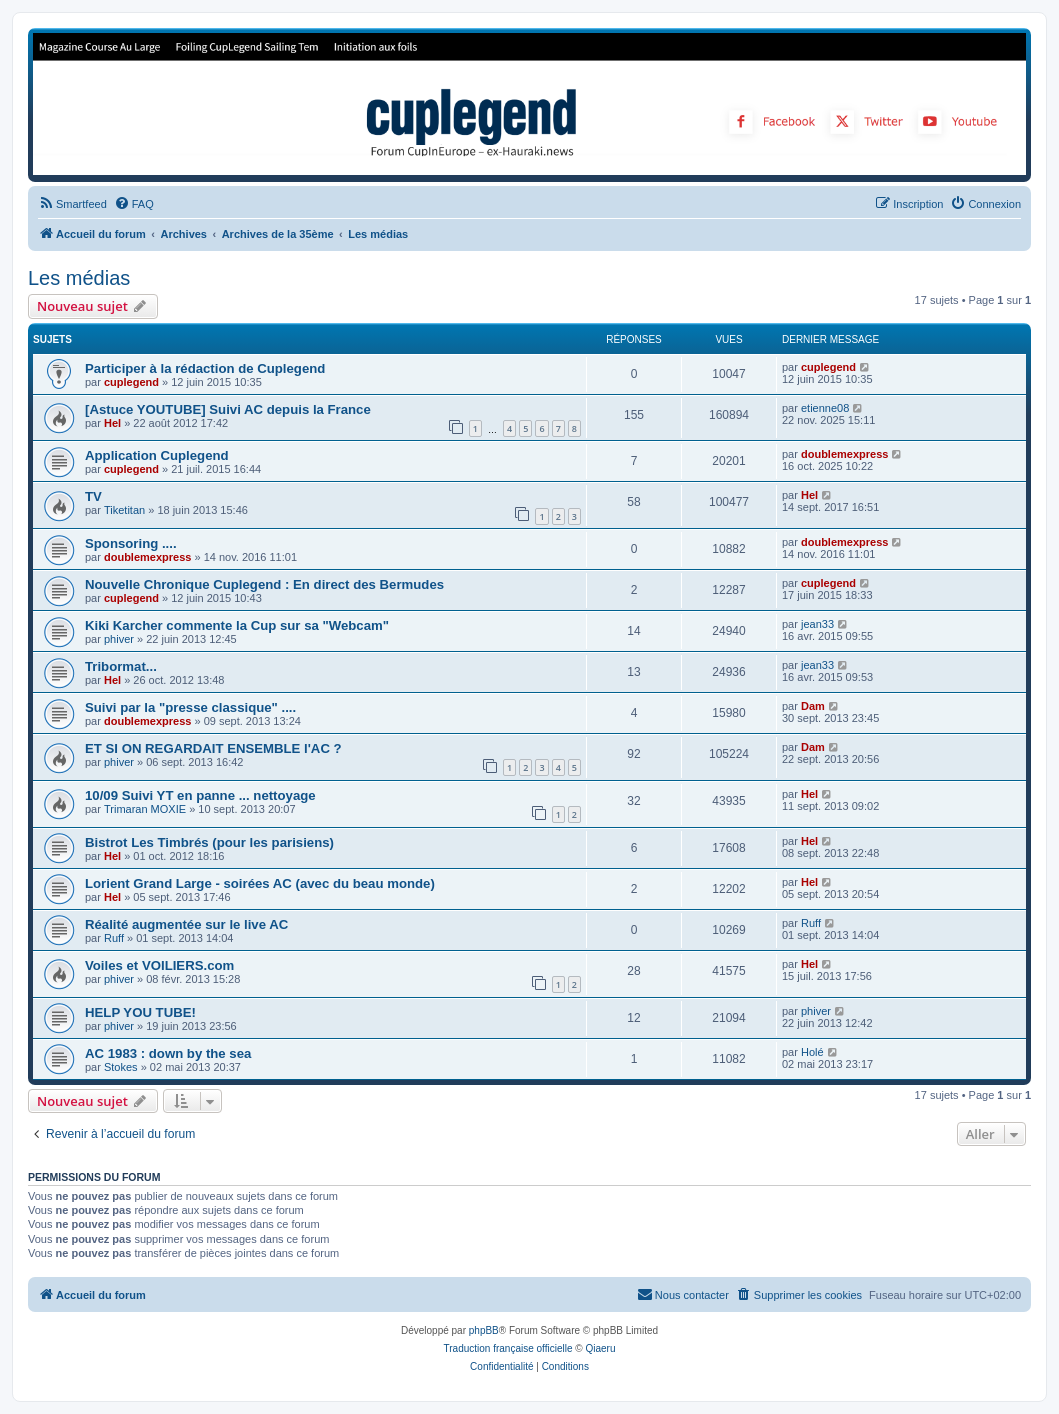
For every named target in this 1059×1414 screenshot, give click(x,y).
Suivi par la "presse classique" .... (190, 707)
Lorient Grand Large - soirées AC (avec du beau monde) (260, 883)
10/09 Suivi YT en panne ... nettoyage (200, 795)
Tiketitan (124, 510)
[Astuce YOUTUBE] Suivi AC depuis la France (228, 409)
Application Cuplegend (157, 455)
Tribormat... (121, 666)
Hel (112, 423)
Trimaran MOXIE (145, 809)
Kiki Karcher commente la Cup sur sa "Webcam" (237, 625)
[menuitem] (72, 204)
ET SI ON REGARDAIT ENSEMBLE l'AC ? (213, 748)
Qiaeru (600, 1348)
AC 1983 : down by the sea (168, 1053)
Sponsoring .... (131, 543)
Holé (812, 1052)
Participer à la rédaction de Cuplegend (205, 368)
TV (93, 496)
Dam (813, 706)
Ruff (114, 938)
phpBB (484, 1330)
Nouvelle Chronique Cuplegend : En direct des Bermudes (264, 584)
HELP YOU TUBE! (140, 1012)
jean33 (817, 624)
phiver (119, 639)
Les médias (79, 278)
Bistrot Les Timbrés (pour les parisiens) (209, 842)
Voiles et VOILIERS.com (159, 965)
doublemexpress (844, 454)
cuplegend (131, 382)
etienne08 (825, 408)
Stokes (121, 1067)
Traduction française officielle (508, 1348)
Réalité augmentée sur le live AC (186, 924)
